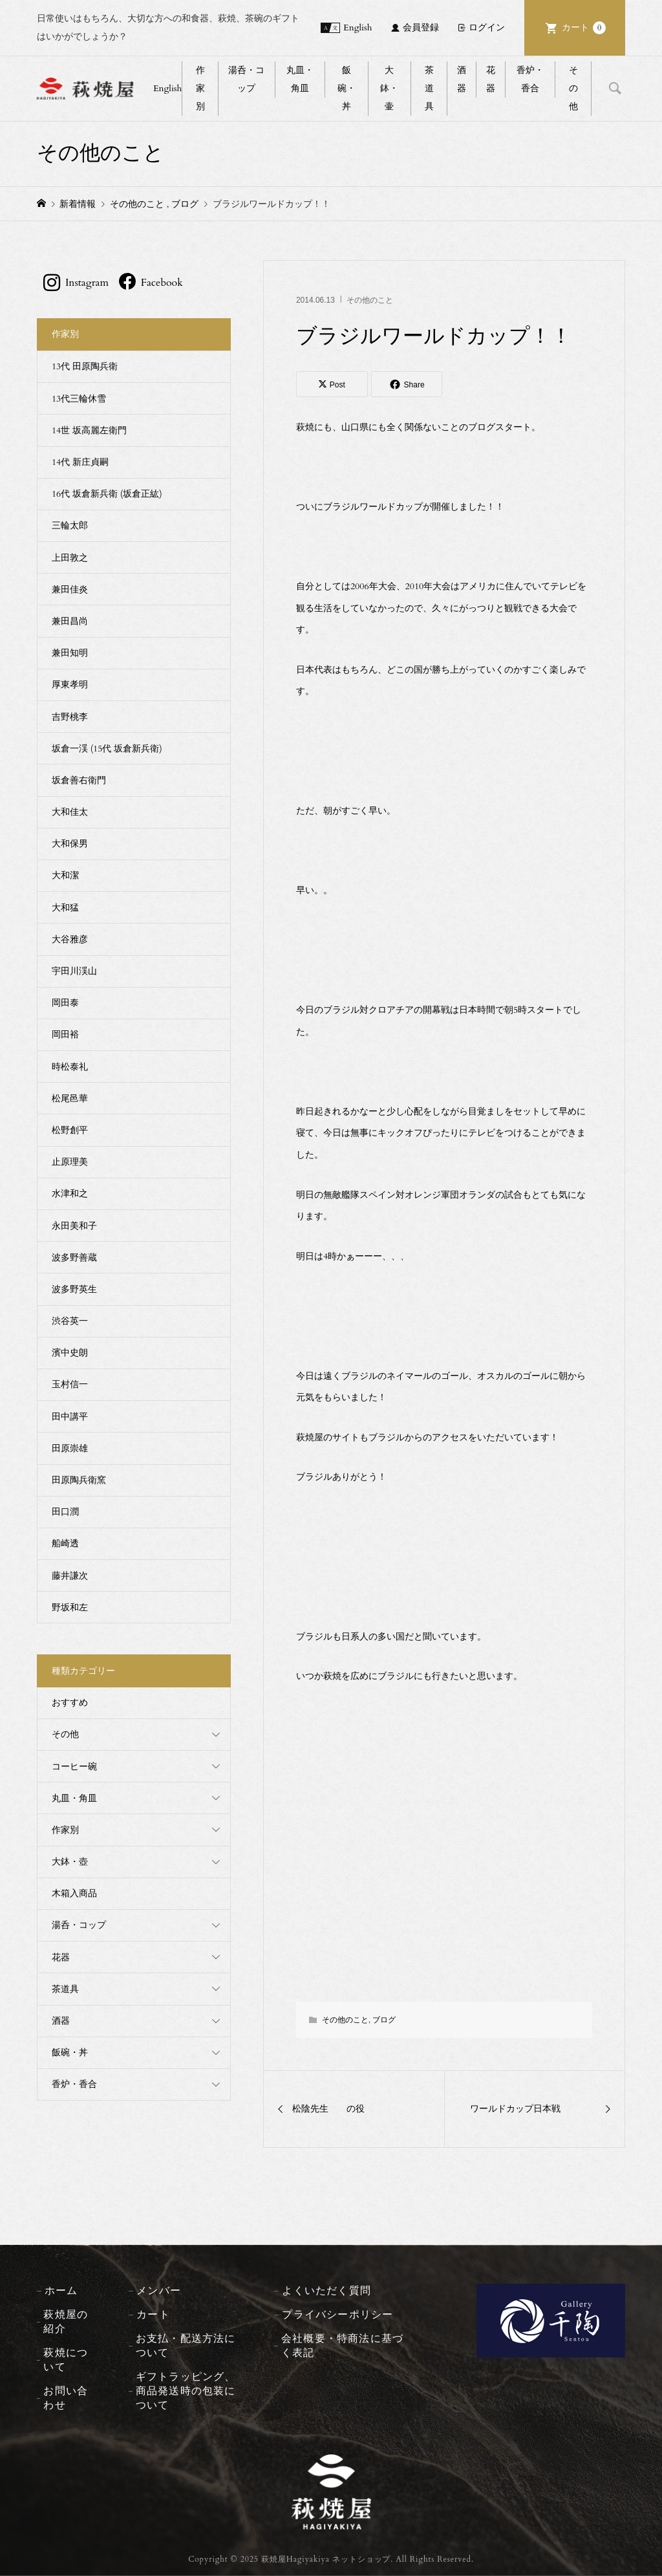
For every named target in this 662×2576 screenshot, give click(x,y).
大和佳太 (70, 812)
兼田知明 (70, 653)
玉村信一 (70, 1384)
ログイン (487, 27)
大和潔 (65, 875)
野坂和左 (70, 1607)
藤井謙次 (70, 1576)
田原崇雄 (70, 1448)
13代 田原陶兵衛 (85, 366)
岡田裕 (65, 1034)
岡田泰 (65, 1003)
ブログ (384, 2020)
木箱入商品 (74, 1893)
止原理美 (70, 1162)
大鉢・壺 (70, 1862)
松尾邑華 (70, 1098)
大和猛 (65, 908)
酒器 (461, 79)
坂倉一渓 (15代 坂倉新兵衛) (107, 748)
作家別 (200, 88)
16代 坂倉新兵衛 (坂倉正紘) (107, 494)
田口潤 (65, 1512)
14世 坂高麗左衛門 (89, 430)
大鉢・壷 (389, 88)
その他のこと (370, 300)
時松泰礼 (70, 1067)
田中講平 (70, 1417)
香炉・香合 (530, 79)
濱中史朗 (70, 1353)
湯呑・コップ (246, 79)
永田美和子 (74, 1226)
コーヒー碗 (74, 1766)
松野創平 (70, 1130)
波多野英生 (74, 1289)
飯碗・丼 (346, 88)
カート (584, 27)
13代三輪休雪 (79, 399)
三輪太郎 (70, 525)
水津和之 (70, 1193)
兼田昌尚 (70, 621)
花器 (490, 79)
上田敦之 (70, 558)
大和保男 (70, 844)
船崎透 (65, 1543)
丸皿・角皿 (300, 79)
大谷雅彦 (70, 939)
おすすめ (70, 1702)
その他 (573, 88)
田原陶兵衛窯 (79, 1480)
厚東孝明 (70, 684)
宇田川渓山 (74, 971)
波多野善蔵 (74, 1257)
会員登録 (421, 27)
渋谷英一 (70, 1321)
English (357, 27)
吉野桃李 (70, 717)
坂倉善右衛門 (79, 780)
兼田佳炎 (70, 589)
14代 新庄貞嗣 (80, 462)
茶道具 (429, 88)
